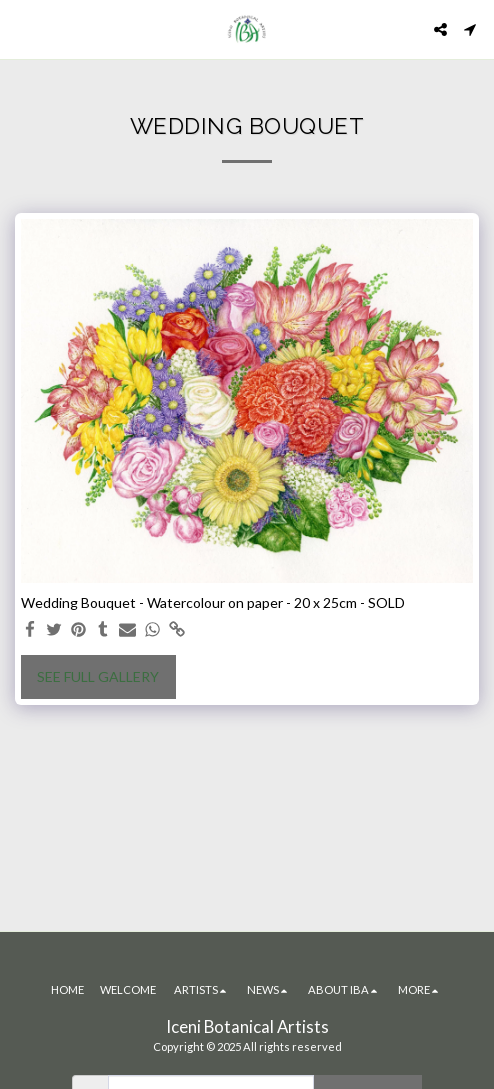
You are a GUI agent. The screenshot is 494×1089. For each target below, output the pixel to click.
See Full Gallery (98, 676)
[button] (22, 29)
